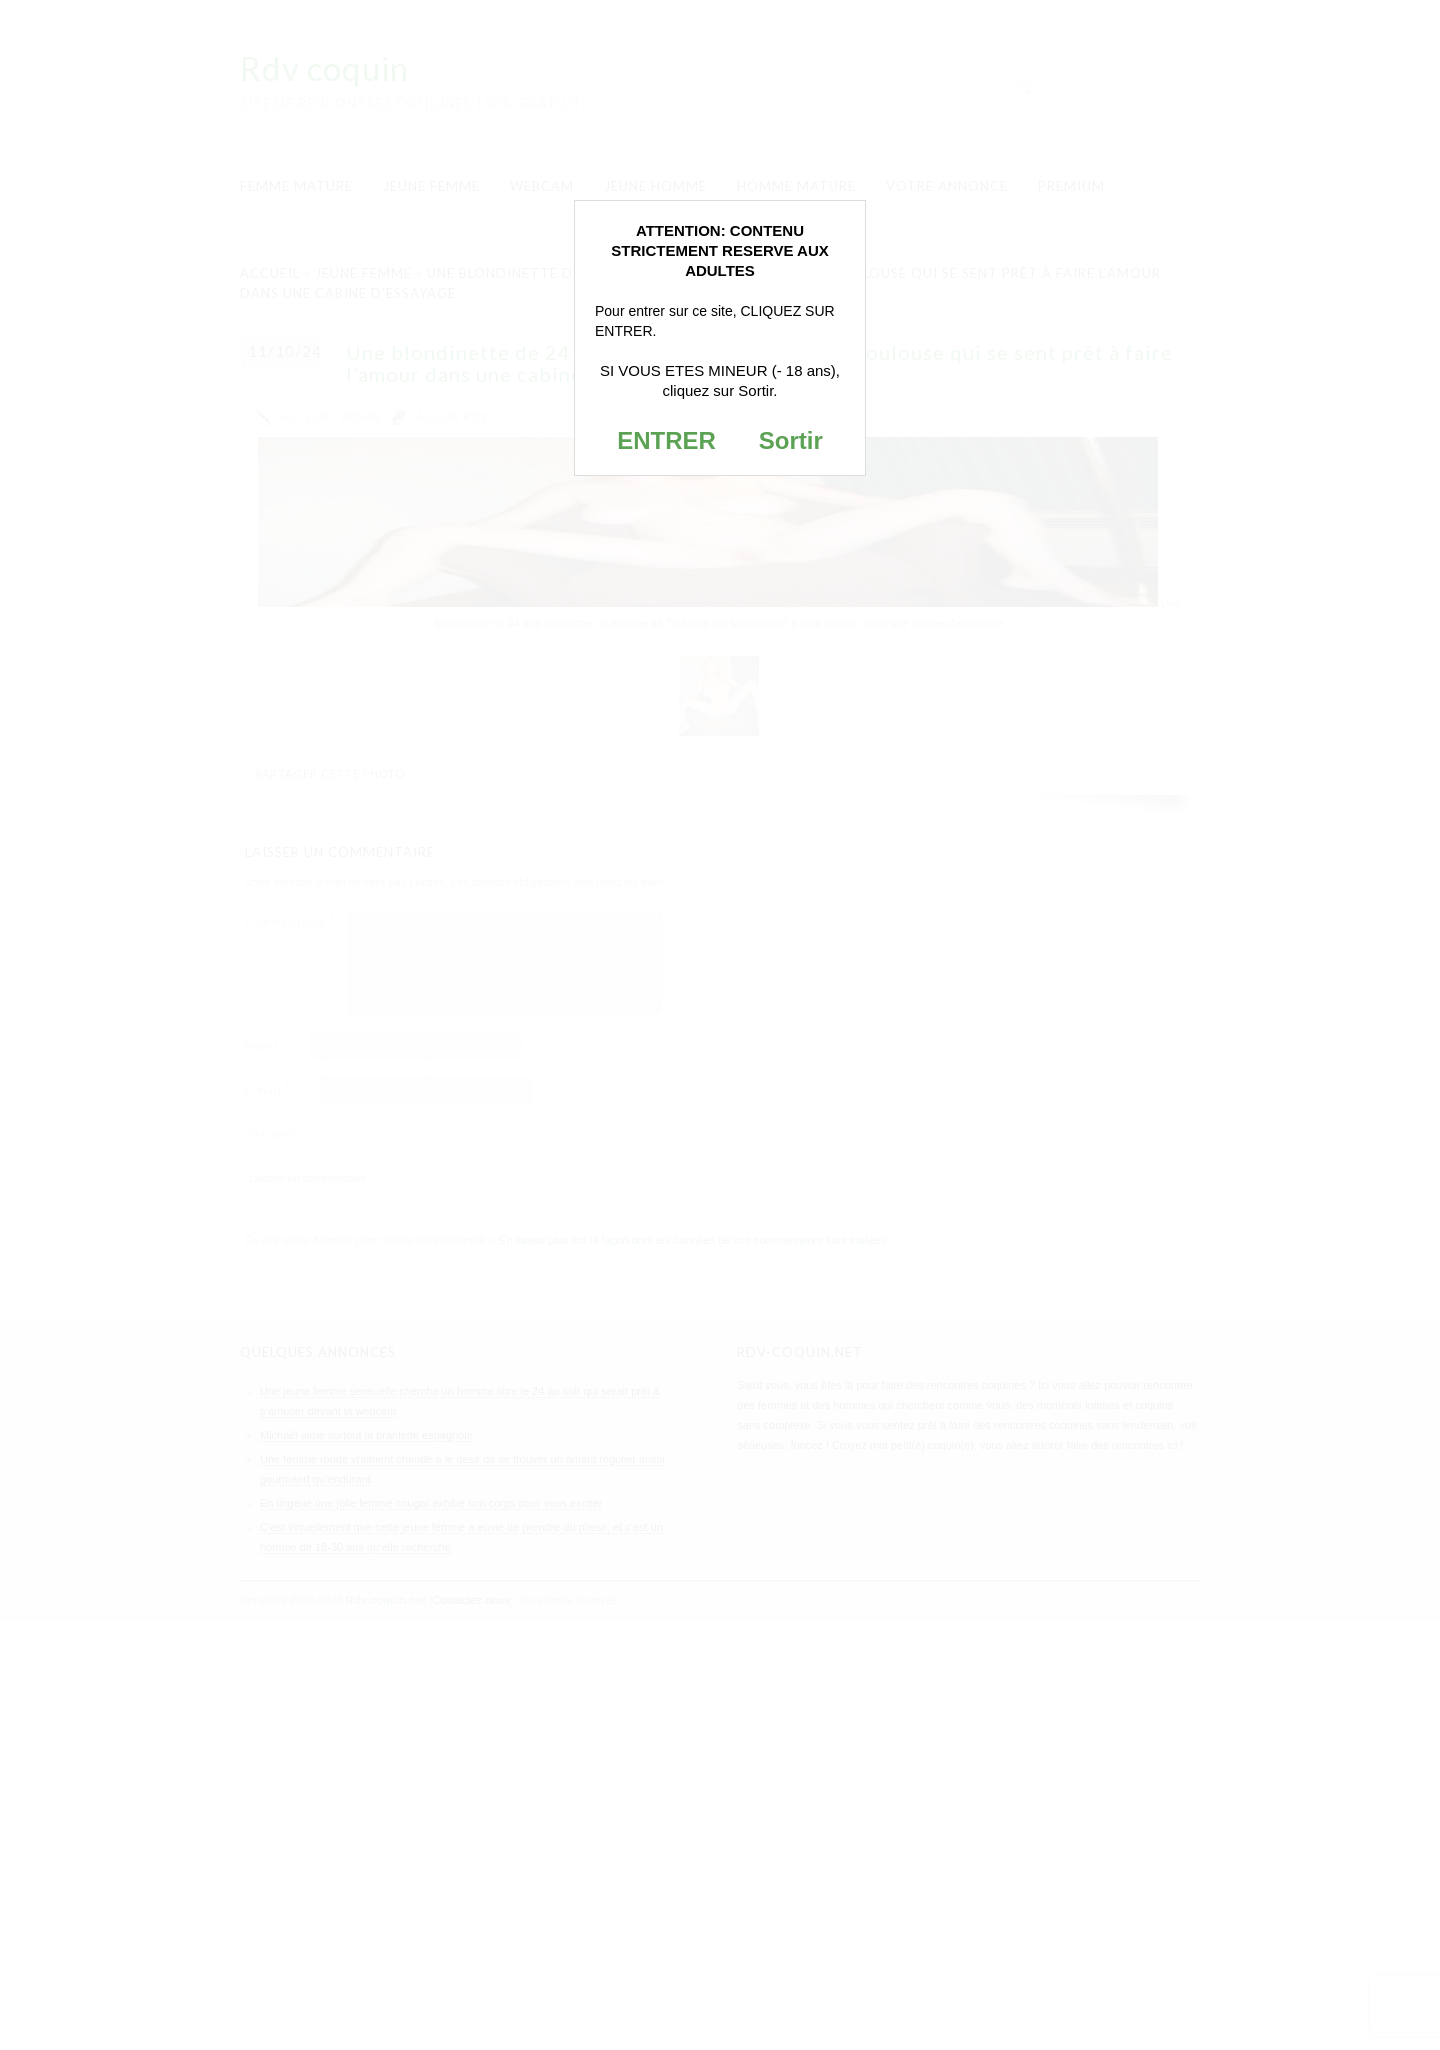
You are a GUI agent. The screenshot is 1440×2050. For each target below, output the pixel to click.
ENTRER (666, 440)
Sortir (791, 440)
